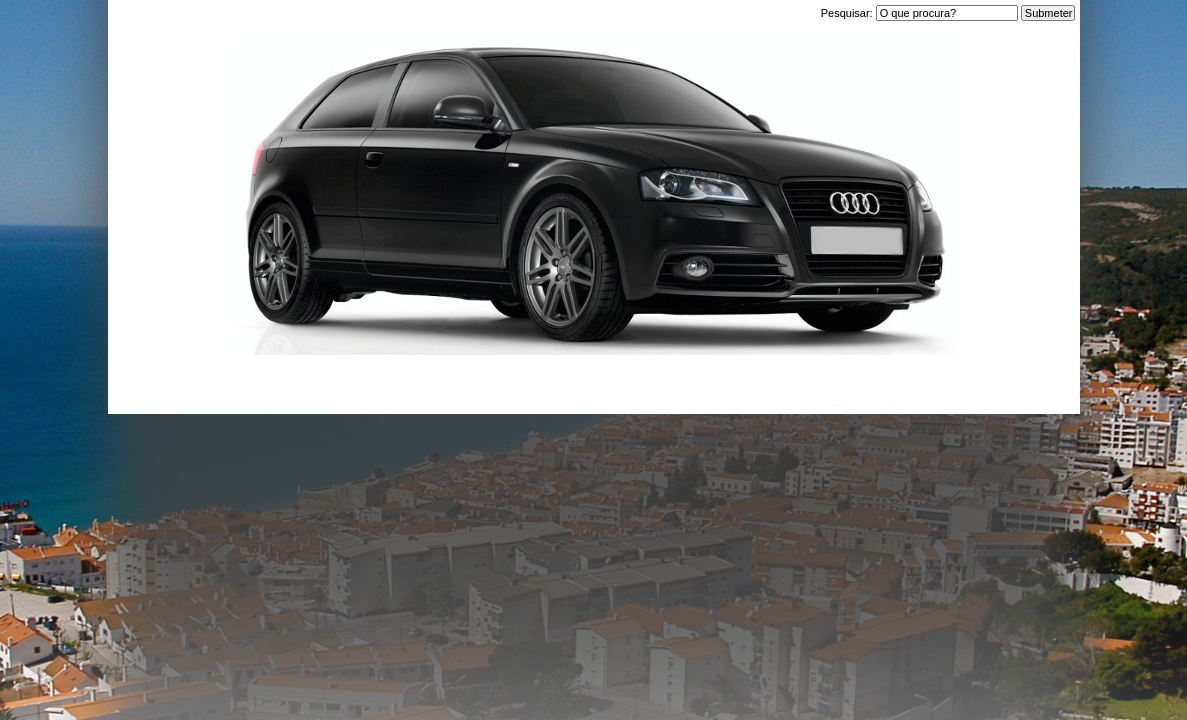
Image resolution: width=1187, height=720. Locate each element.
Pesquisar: (848, 13)
